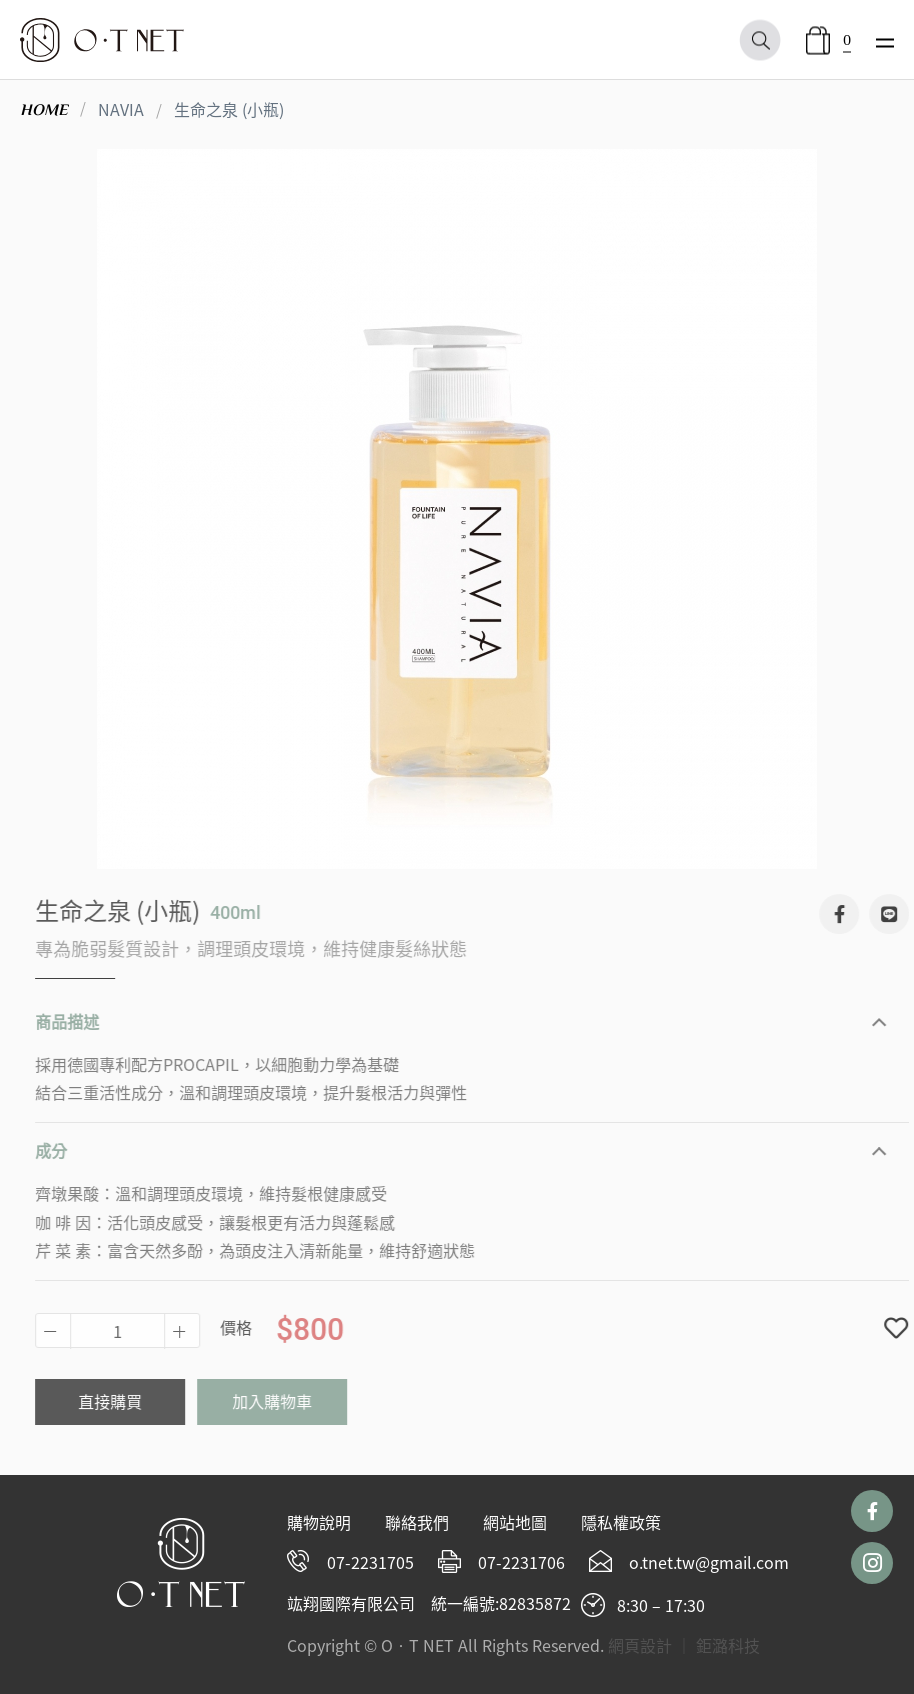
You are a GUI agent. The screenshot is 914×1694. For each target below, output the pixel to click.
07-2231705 (370, 1562)
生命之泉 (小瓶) (229, 109)
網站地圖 (515, 1522)
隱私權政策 (621, 1522)
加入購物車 (286, 1401)
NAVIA (121, 109)
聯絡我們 (417, 1522)
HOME (44, 110)
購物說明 (319, 1522)
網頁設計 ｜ (650, 1645)
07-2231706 (521, 1562)
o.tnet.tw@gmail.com (709, 1562)
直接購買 (124, 1401)
